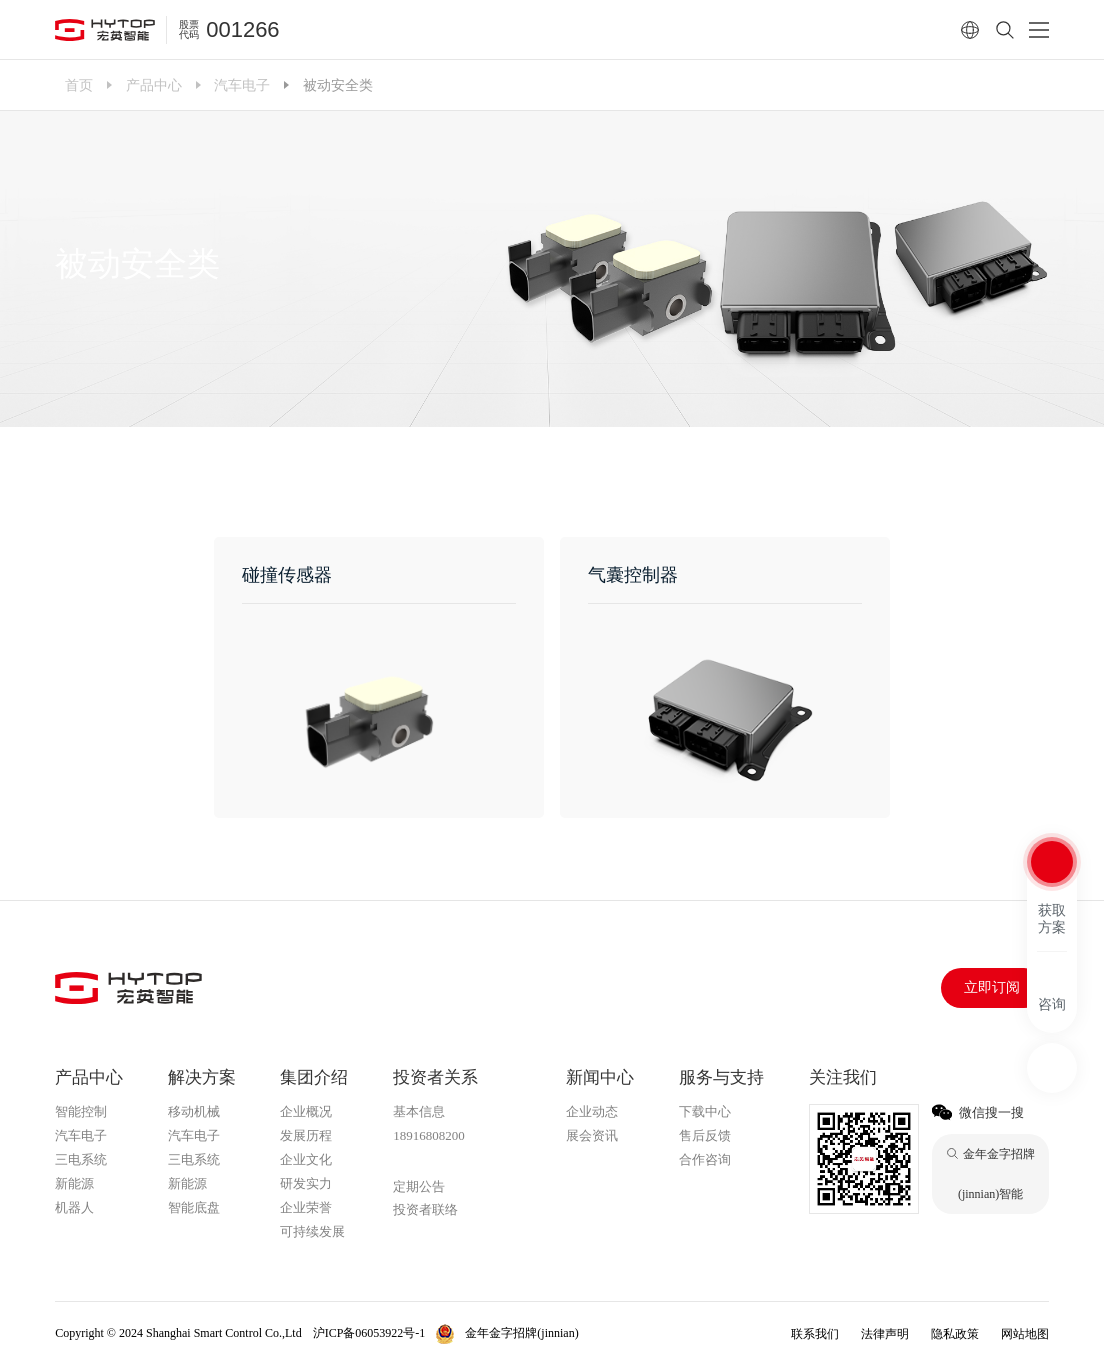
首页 (79, 85)
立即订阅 (992, 987)
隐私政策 (955, 1334)
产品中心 (154, 85)
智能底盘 (194, 1207)
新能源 (74, 1183)
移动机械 (194, 1111)
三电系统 (81, 1159)
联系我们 (815, 1334)
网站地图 (1025, 1334)
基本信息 (419, 1111)
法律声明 (885, 1334)
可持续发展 (312, 1231)
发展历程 (306, 1135)
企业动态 (592, 1111)
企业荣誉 (306, 1207)
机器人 (74, 1207)
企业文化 (306, 1159)
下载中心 (705, 1111)
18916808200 (429, 1135)
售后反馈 (705, 1135)
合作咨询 (705, 1159)
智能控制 (81, 1111)
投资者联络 (425, 1209)
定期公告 (419, 1186)
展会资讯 (592, 1135)
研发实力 (306, 1183)
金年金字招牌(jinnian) (457, 1161)
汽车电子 (242, 85)
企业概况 (306, 1111)
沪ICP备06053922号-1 (369, 1333)
